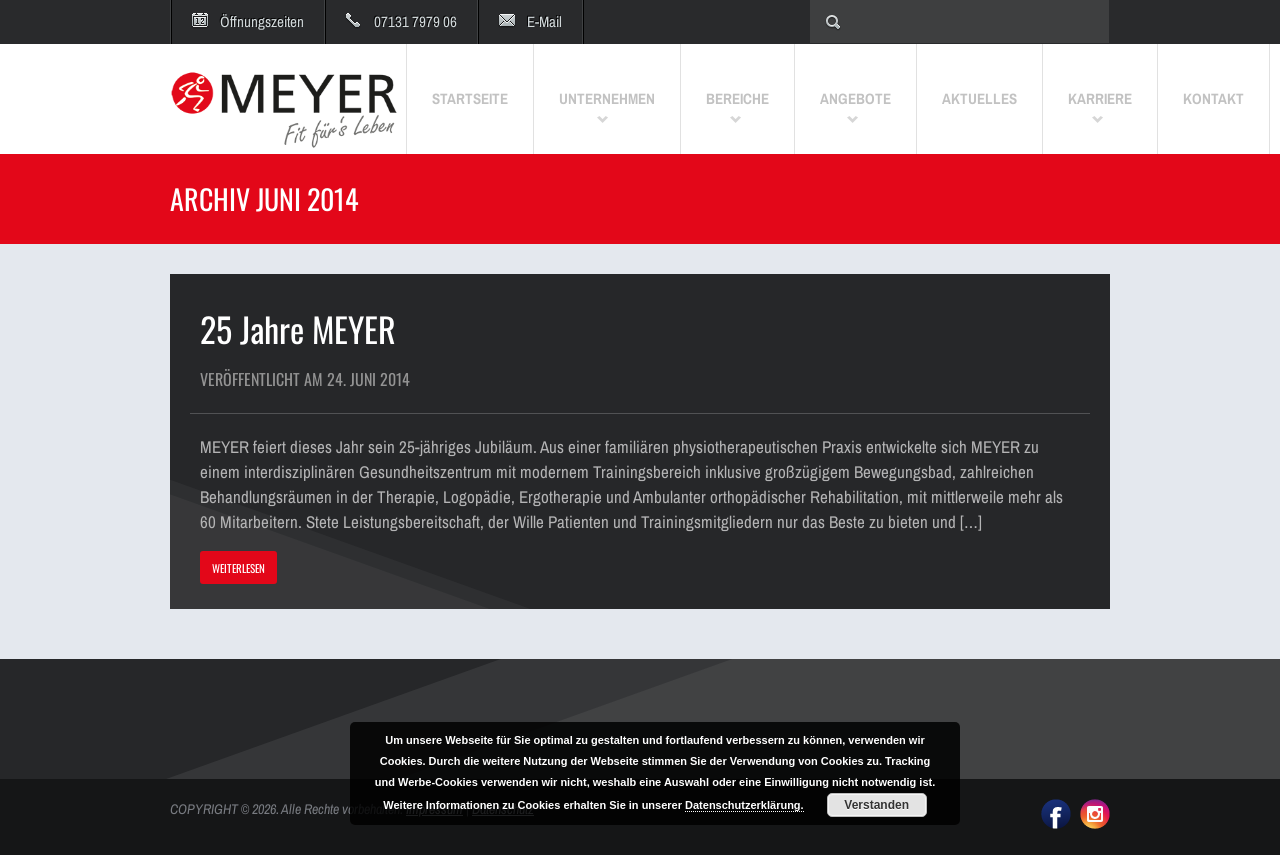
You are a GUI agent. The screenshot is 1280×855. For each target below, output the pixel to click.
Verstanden (876, 805)
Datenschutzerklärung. (744, 805)
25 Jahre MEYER (298, 328)
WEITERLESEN (238, 568)
